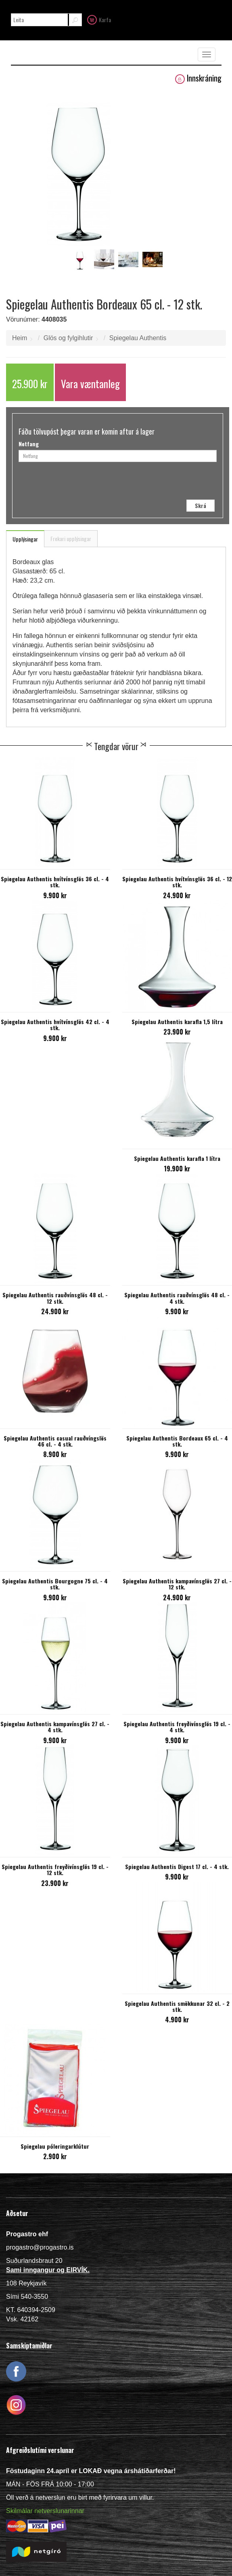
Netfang (29, 444)
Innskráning (198, 78)
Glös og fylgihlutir (68, 338)
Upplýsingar (25, 539)
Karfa (99, 19)
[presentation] (131, 484)
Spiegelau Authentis (137, 338)
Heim (19, 338)
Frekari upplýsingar (70, 538)
